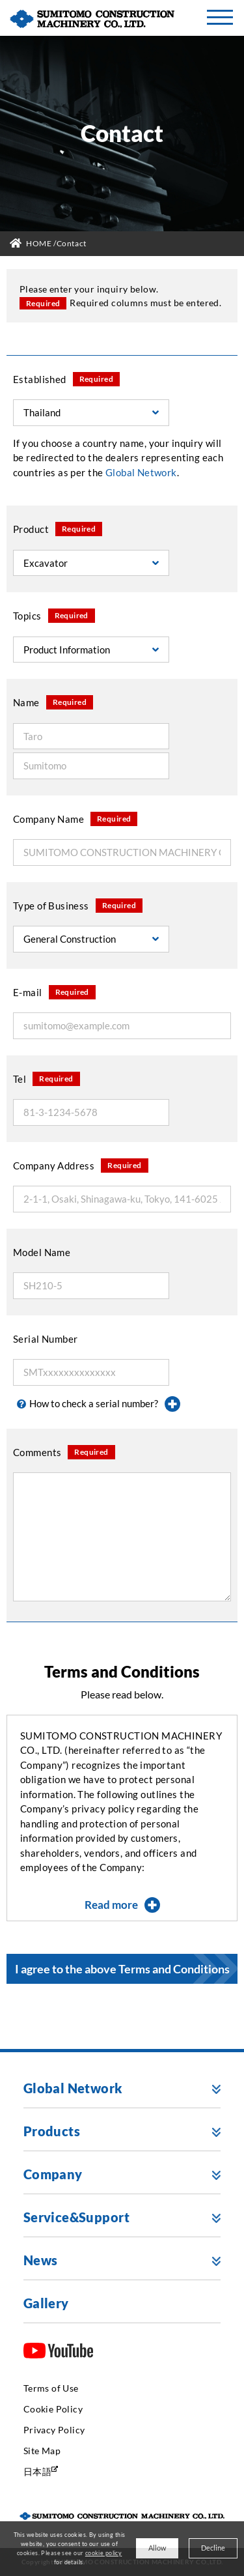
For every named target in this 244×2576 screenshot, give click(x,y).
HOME (38, 243)
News (40, 2260)
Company (53, 2174)
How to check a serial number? (98, 1404)
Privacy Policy (54, 2429)
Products (51, 2131)
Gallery (46, 2303)
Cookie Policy (53, 2408)
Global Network (73, 2088)
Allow (157, 2547)
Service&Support (76, 2217)
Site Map (42, 2450)
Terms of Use (51, 2388)
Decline (213, 2547)
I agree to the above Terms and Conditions (122, 1969)
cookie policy (103, 2552)
